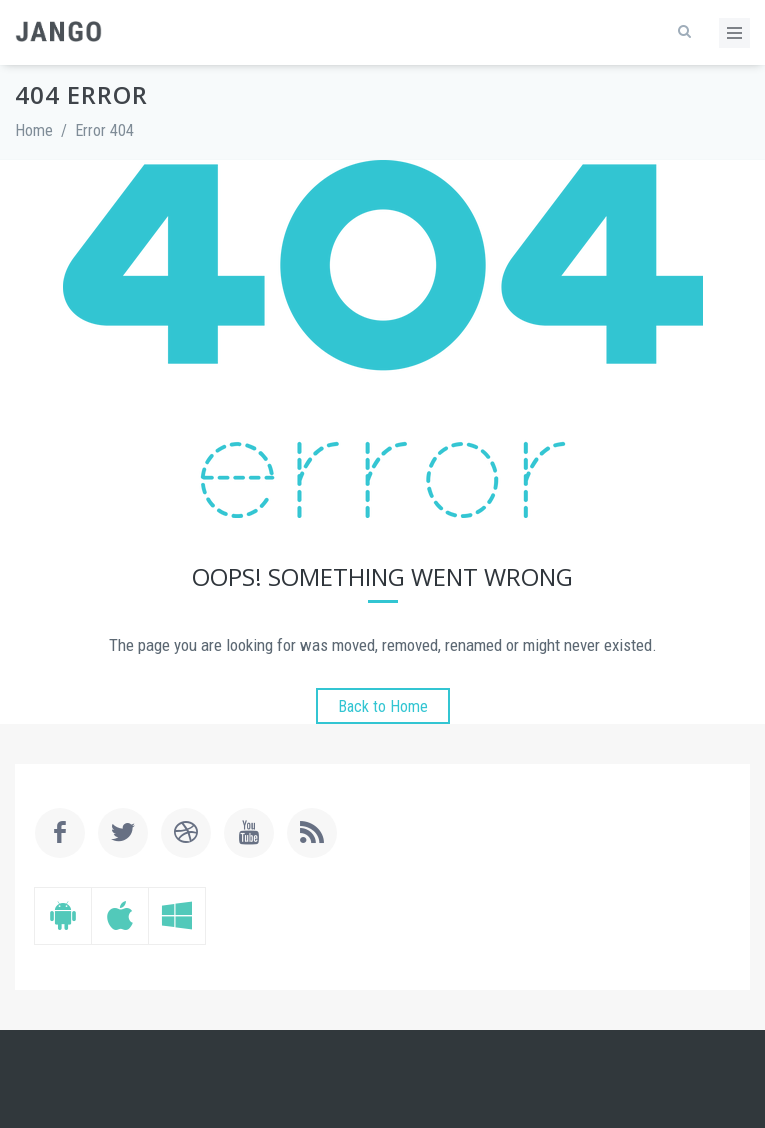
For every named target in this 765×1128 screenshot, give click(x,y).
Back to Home (383, 706)
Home (34, 130)
